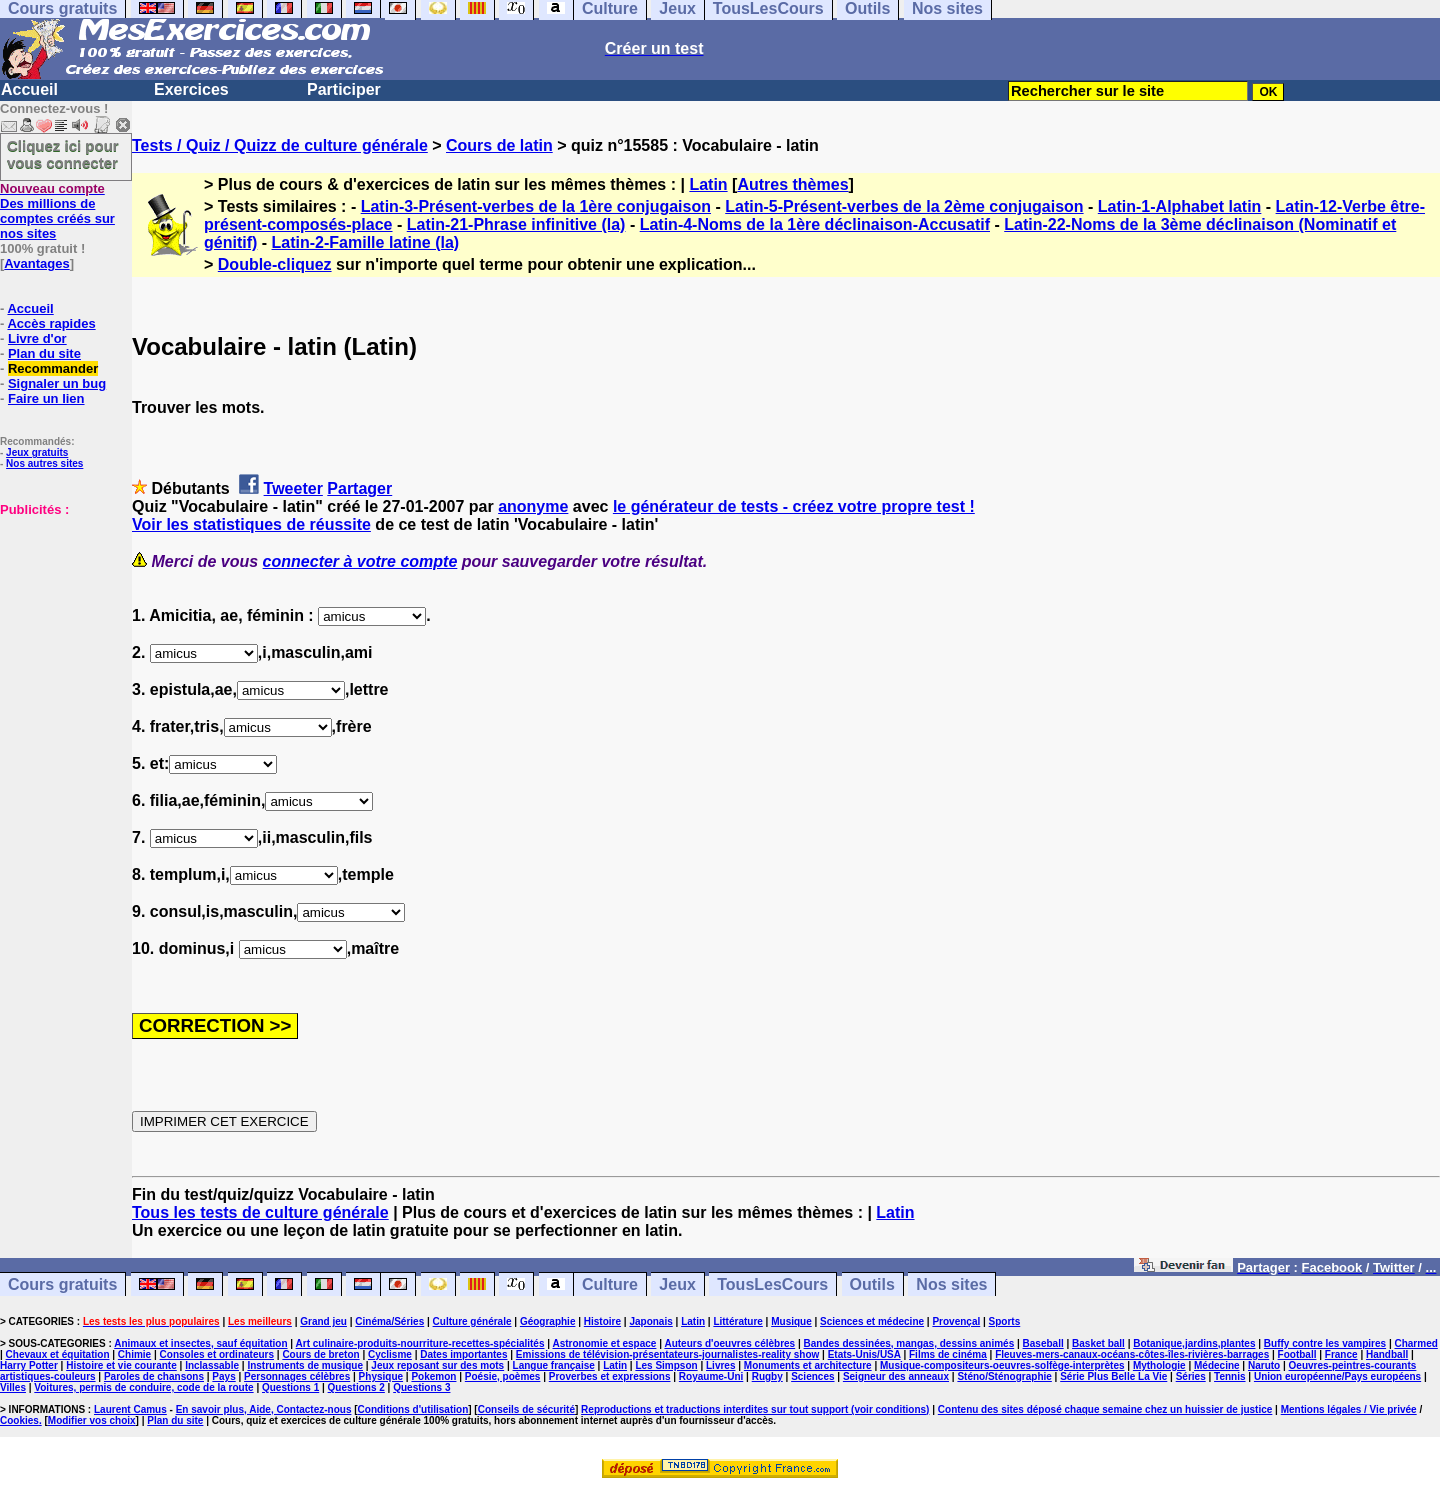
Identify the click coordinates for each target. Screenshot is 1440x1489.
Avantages (36, 263)
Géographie (548, 1321)
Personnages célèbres (297, 1376)
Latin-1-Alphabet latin (1180, 206)
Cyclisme (390, 1354)
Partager (359, 488)
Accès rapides (51, 323)
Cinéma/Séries (389, 1321)
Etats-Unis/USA (864, 1354)
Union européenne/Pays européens (1337, 1376)
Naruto (1264, 1365)
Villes (13, 1387)
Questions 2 (356, 1387)
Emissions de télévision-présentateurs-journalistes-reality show (667, 1354)
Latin (708, 184)
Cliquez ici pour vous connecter (63, 154)
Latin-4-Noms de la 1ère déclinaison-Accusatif (815, 224)
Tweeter (293, 488)
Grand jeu (323, 1321)
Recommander (53, 368)
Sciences (812, 1376)
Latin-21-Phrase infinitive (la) (516, 224)
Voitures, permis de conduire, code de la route (143, 1387)
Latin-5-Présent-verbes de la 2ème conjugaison (904, 206)
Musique (791, 1321)
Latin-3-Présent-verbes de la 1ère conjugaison (536, 206)
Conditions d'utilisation (413, 1409)
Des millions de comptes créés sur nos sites (57, 211)
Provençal (956, 1321)
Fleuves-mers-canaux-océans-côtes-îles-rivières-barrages (1132, 1354)
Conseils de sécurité (526, 1409)
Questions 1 (290, 1387)
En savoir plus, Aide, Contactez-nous (264, 1409)
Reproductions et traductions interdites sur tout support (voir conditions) (755, 1409)
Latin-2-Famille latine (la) (366, 242)
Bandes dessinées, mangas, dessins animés (909, 1343)
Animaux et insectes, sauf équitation (200, 1343)
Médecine (1217, 1365)
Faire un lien (46, 398)
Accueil (29, 89)
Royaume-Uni (711, 1376)
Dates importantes (463, 1354)
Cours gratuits (62, 1284)
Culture (610, 1284)
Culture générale (472, 1321)
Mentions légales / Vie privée (1349, 1409)
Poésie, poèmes (503, 1376)
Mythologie (1159, 1365)
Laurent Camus (130, 1409)
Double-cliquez (275, 264)
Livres (720, 1365)
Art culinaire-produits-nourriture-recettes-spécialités (420, 1343)
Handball (1387, 1354)
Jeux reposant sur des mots (437, 1365)
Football (1297, 1354)
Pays (223, 1376)
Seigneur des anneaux (896, 1376)
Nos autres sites (44, 463)
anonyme (533, 506)
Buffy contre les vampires (1325, 1343)
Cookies (19, 1420)
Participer (344, 89)
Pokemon (433, 1376)
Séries (1191, 1376)
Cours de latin (499, 145)
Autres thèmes (792, 184)
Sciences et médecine (872, 1321)
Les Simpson (666, 1365)
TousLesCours (772, 1284)
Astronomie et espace (604, 1343)
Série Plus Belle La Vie (1113, 1376)
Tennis (1229, 1376)
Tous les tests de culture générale (260, 1212)
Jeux (677, 1284)
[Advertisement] (60, 617)
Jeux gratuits (37, 452)
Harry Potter (29, 1365)
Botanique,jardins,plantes (1194, 1343)
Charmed (1415, 1343)
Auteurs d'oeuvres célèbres (729, 1343)
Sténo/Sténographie (1004, 1376)
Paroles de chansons (154, 1376)
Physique (381, 1376)
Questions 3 (421, 1387)
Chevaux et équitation (58, 1354)
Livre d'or (37, 338)
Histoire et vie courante (121, 1365)
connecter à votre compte (360, 561)
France (1341, 1354)
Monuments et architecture (808, 1365)
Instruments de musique (305, 1365)
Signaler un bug (57, 383)
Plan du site (44, 353)
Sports (1005, 1321)
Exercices (191, 89)
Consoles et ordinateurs (217, 1354)
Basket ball (1098, 1343)
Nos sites (951, 1284)
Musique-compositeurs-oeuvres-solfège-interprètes (1002, 1365)
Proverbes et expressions (610, 1376)
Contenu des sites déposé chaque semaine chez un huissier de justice (1105, 1409)
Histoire (602, 1321)
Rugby (767, 1376)
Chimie (134, 1354)
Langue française (554, 1365)
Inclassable (212, 1365)
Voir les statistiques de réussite (251, 524)
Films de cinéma (948, 1354)
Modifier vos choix (92, 1420)
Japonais (650, 1321)
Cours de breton (320, 1354)
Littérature (737, 1321)
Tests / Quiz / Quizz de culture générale (280, 145)
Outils (872, 1284)
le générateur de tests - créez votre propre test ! (794, 506)
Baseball (1043, 1343)
